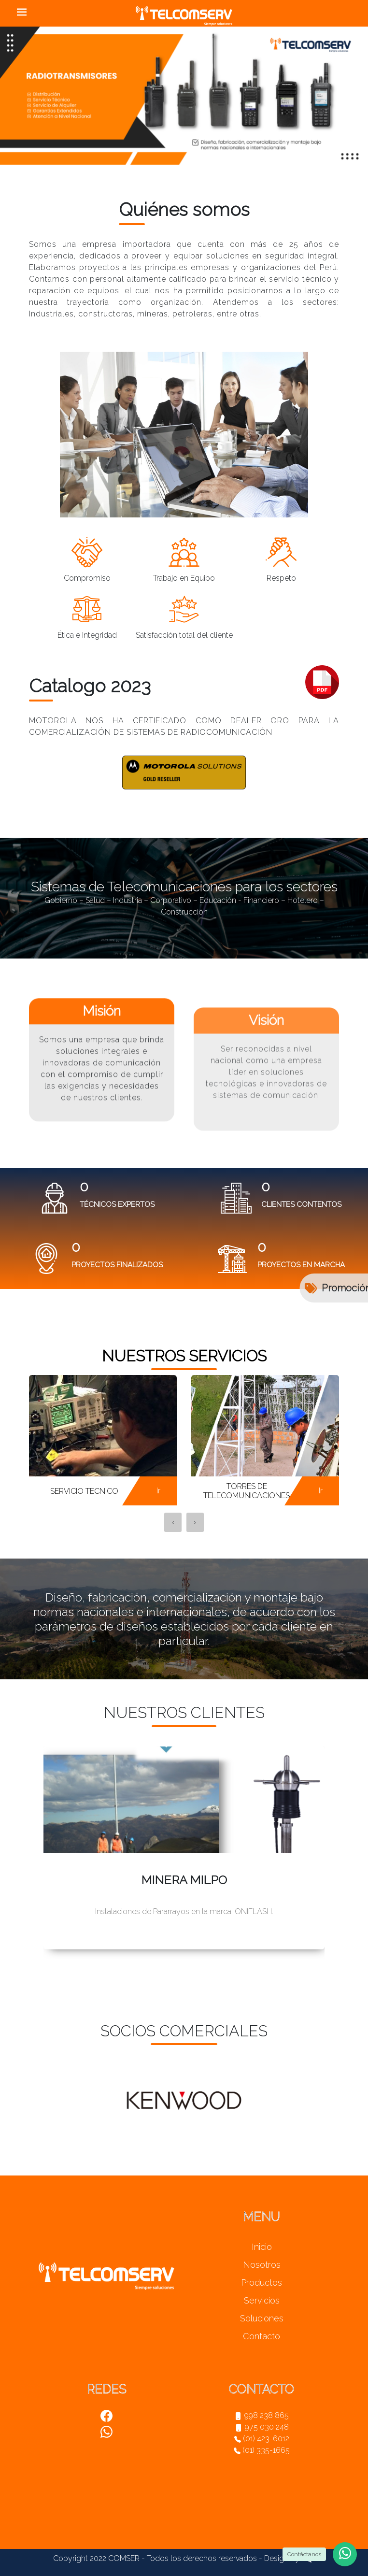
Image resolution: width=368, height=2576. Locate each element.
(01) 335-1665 (262, 2450)
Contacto (261, 2336)
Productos (261, 2282)
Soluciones (261, 2318)
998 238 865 (261, 2415)
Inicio (262, 2247)
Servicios (262, 2300)
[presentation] (173, 1522)
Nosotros (262, 2265)
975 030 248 (262, 2427)
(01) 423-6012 (261, 2438)
